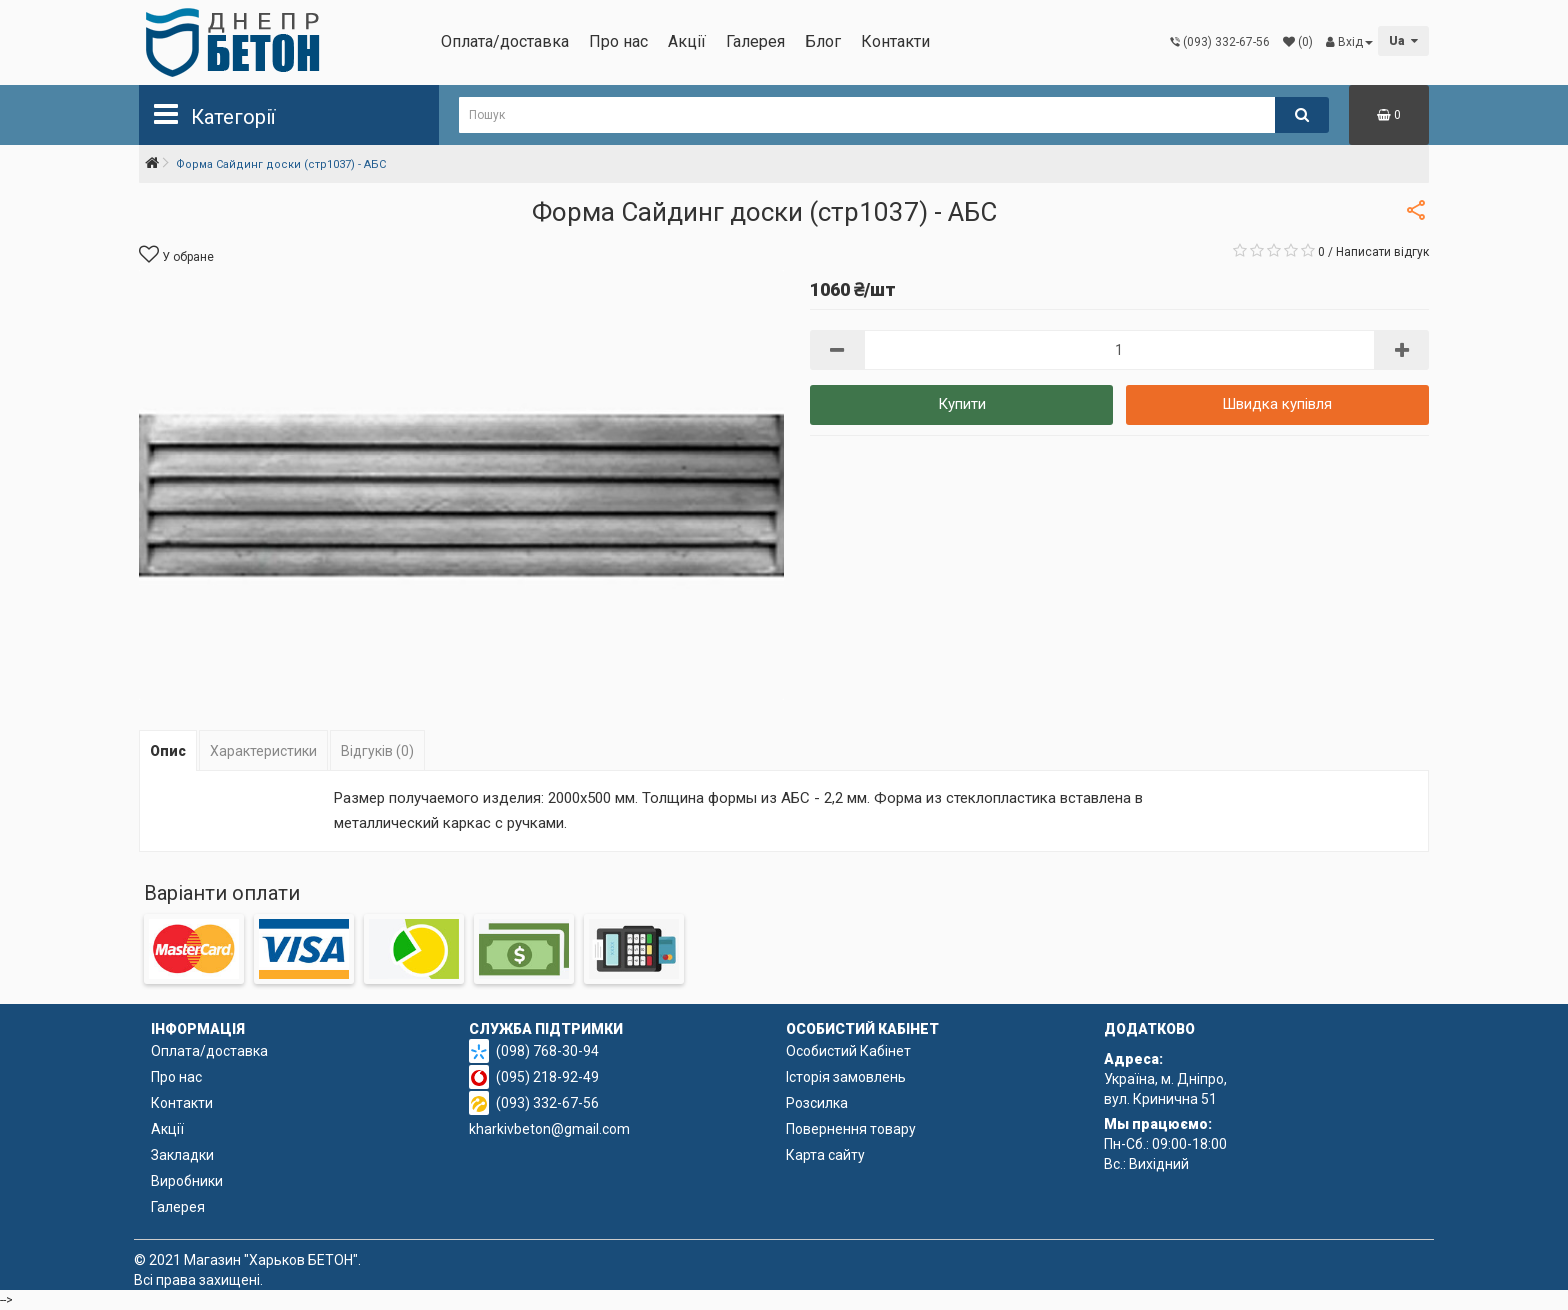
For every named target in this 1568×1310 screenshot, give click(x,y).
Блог (823, 41)
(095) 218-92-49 (547, 1077)
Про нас (618, 41)
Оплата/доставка (505, 41)
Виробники (187, 1181)
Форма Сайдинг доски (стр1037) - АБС (281, 164)
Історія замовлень (846, 1077)
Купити (962, 404)
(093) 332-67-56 (547, 1103)
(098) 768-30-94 (547, 1051)
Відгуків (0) (377, 751)
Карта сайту (825, 1155)
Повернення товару (851, 1129)
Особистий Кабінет (848, 1051)
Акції (687, 41)
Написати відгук (1382, 252)
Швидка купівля (1277, 404)
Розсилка (817, 1103)
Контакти (895, 41)
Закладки (182, 1155)
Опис (168, 751)
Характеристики (263, 751)
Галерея (755, 41)
